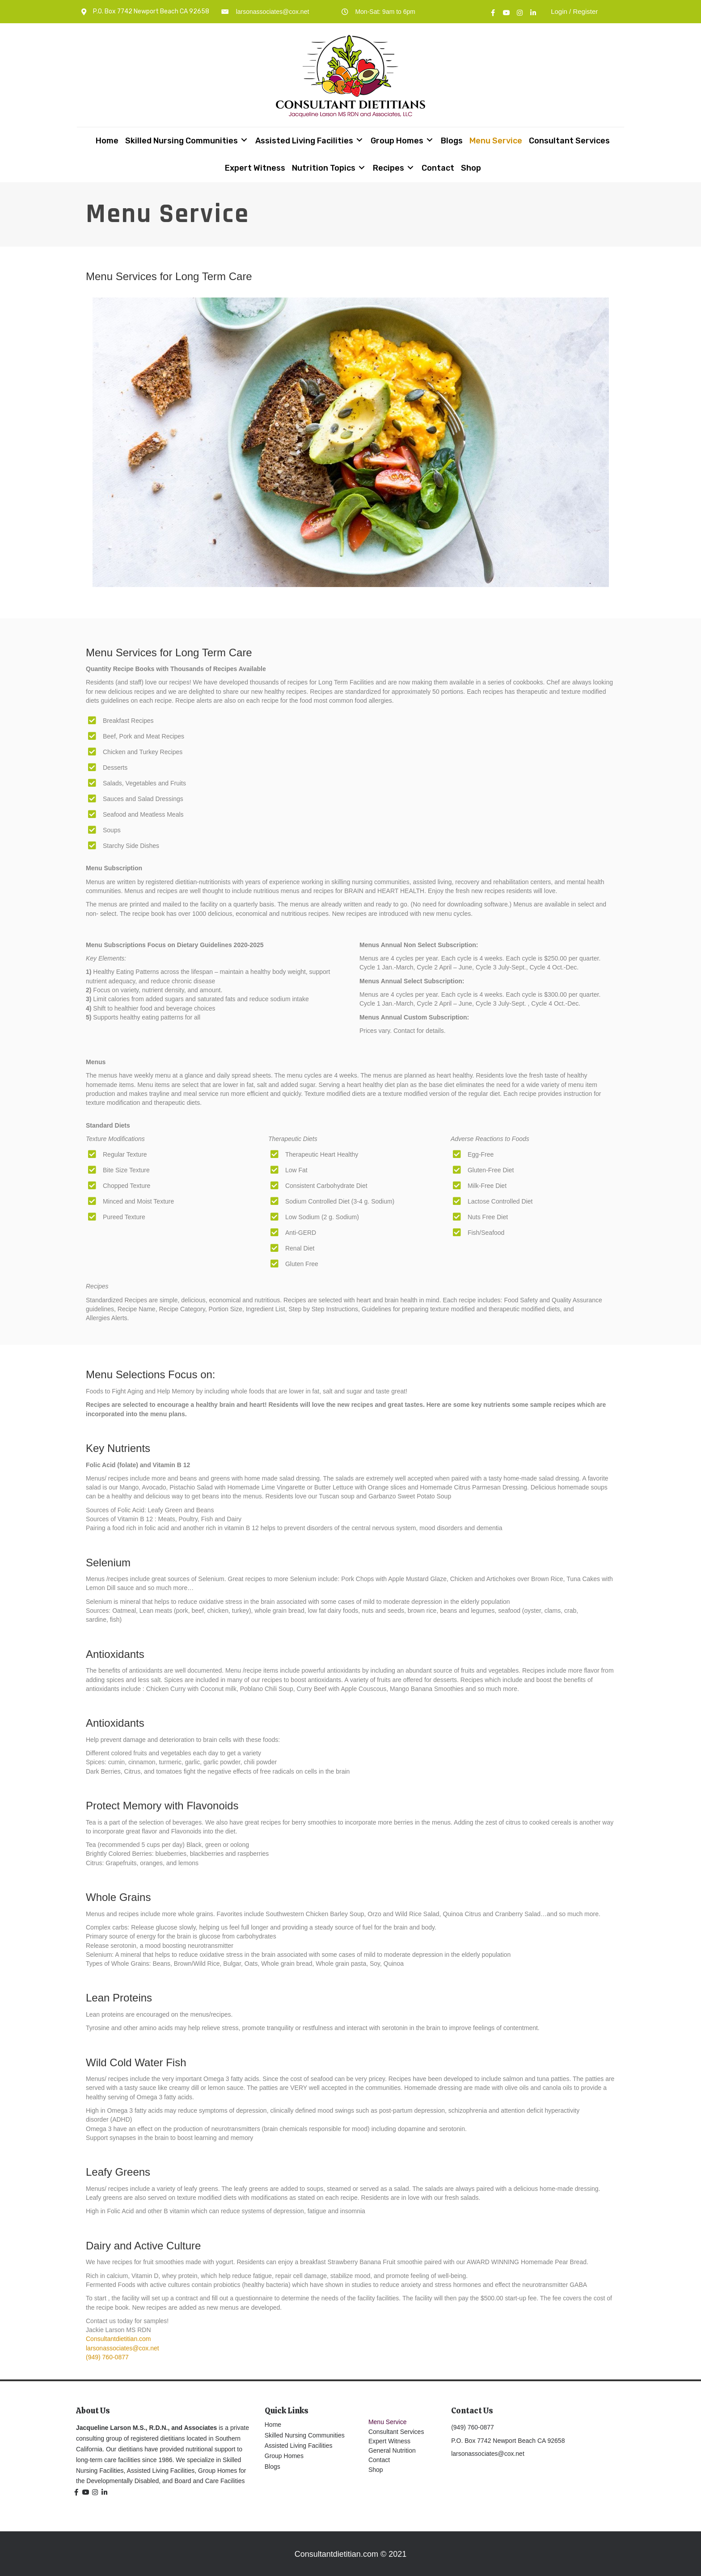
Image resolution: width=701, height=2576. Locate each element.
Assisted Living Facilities (299, 2445)
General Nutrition (392, 2450)
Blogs (272, 2466)
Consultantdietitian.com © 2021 (350, 2554)
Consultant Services (396, 2431)
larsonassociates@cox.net (272, 11)
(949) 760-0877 (107, 2357)
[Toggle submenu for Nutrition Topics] (361, 167)
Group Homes (284, 2455)
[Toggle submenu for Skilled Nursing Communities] (244, 140)
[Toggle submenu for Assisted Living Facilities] (359, 140)
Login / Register (574, 11)
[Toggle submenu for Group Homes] (429, 140)
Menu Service (387, 2421)
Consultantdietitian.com (118, 2338)
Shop (375, 2469)
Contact (379, 2459)
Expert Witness (389, 2441)
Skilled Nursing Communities (305, 2435)
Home (273, 2424)
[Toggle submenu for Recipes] (410, 167)
